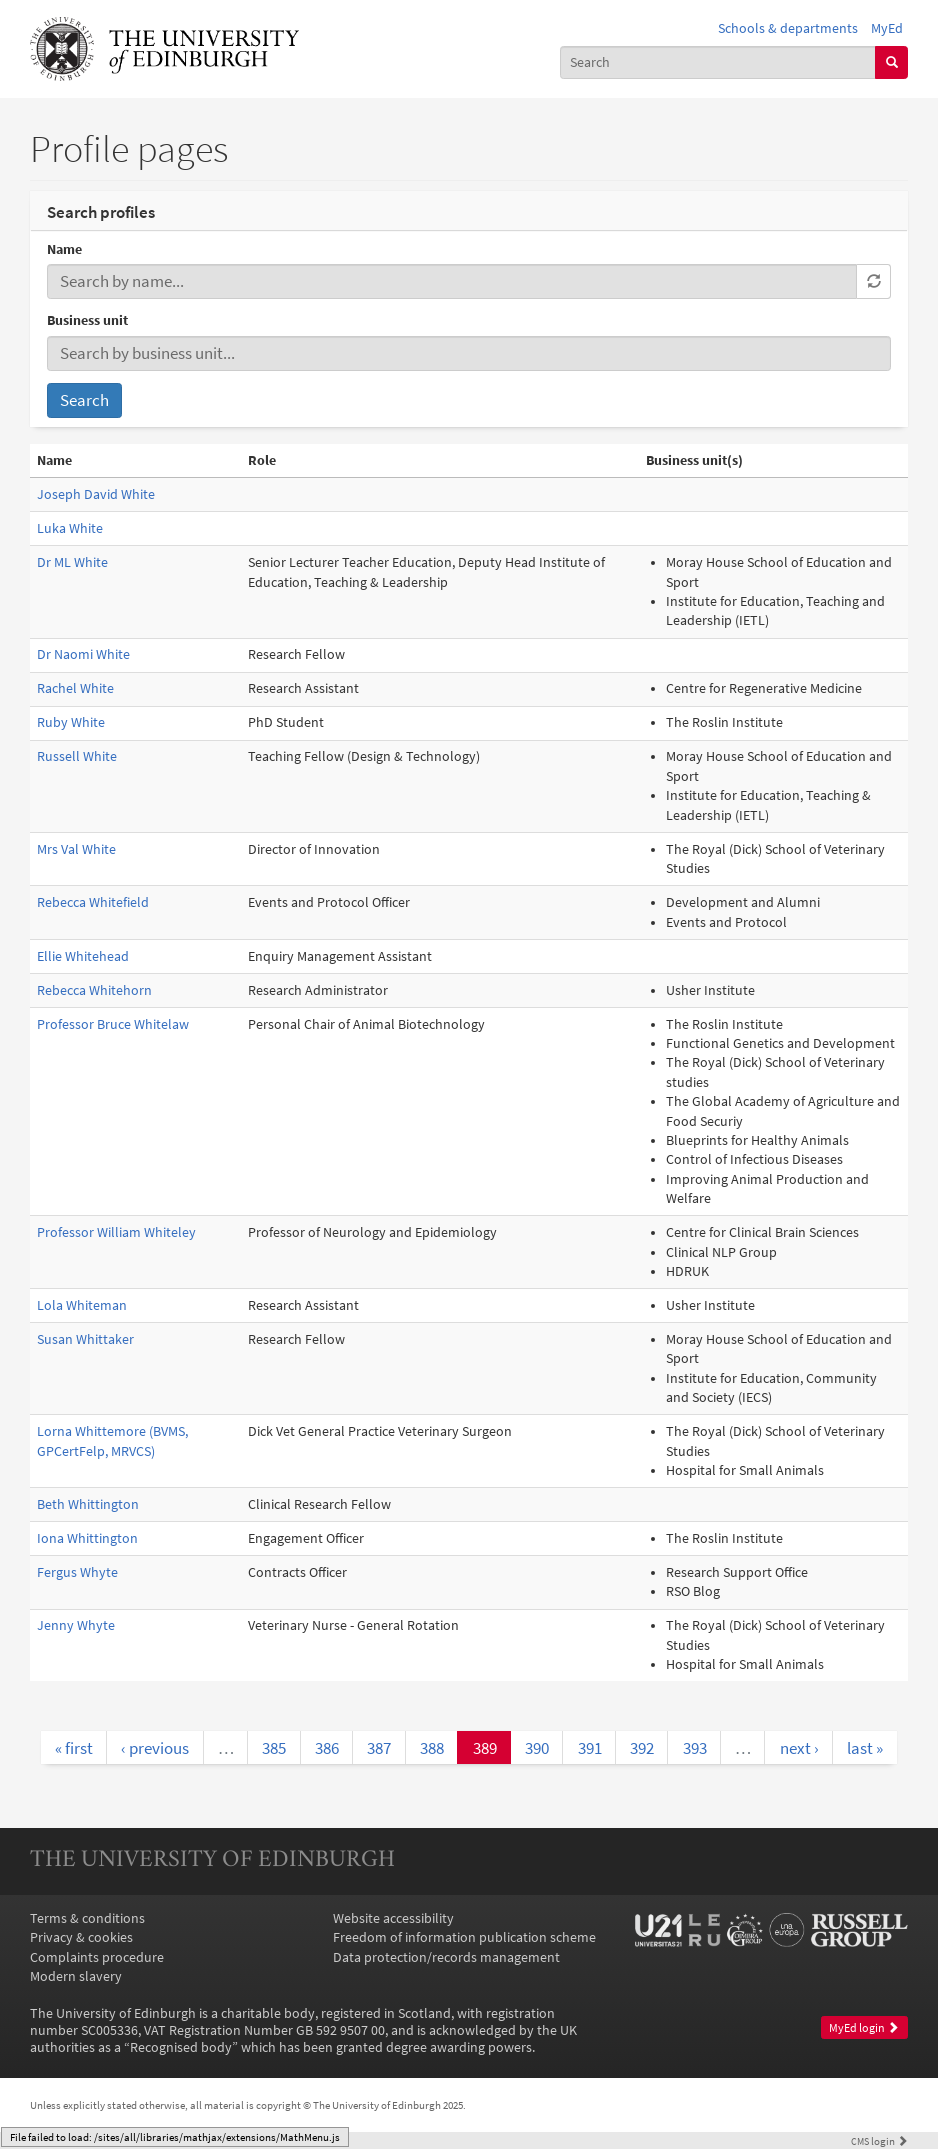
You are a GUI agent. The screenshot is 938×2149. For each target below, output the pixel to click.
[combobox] (718, 62)
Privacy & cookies (81, 1937)
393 (695, 1748)
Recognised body (181, 2047)
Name (64, 249)
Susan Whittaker (85, 1339)
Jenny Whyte (76, 1625)
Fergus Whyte (77, 1572)
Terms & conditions (87, 1918)
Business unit (87, 320)
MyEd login (864, 2028)
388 (432, 1748)
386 (327, 1748)
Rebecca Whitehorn (94, 990)
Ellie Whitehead (83, 956)
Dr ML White (72, 562)
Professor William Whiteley (116, 1232)
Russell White (77, 756)
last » (865, 1748)
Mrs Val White (76, 849)
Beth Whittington (88, 1504)
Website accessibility (393, 1918)
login (879, 2141)
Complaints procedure (97, 1957)
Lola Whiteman (82, 1305)
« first (74, 1748)
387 (379, 1748)
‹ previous (155, 1748)
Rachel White (75, 688)
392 (642, 1748)
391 (590, 1748)
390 (537, 1748)
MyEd (887, 28)
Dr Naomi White (83, 654)
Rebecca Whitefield (93, 902)
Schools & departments (788, 28)
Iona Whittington (87, 1538)
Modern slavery (76, 1976)
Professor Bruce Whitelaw (113, 1024)
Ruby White (71, 722)
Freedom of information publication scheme (464, 1937)
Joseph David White (96, 494)
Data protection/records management (446, 1957)
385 (274, 1748)
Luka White (70, 528)
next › (799, 1748)
